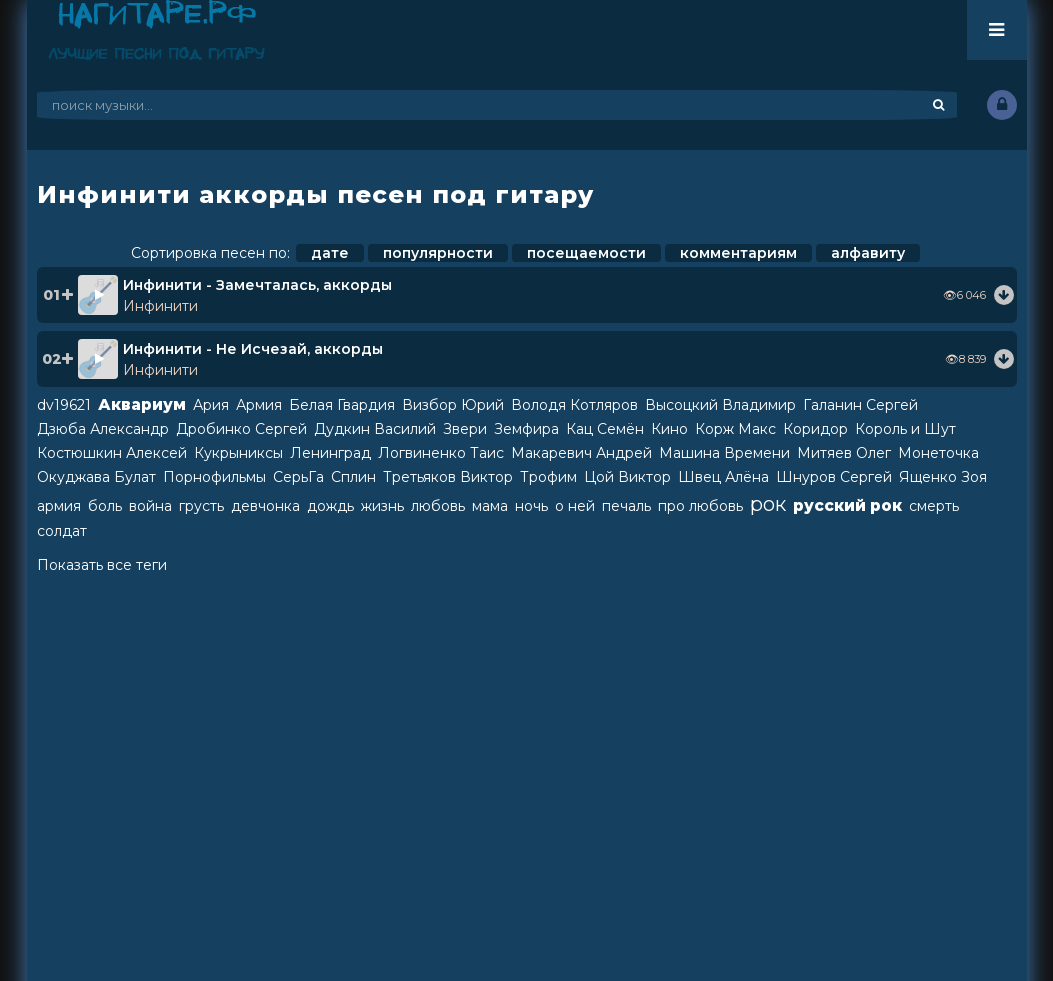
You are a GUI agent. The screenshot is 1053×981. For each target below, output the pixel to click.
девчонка (265, 506)
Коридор (815, 429)
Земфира (526, 429)
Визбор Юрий (453, 405)
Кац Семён (605, 429)
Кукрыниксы (238, 453)
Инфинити (160, 306)
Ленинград (330, 453)
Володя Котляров (574, 405)
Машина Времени (724, 453)
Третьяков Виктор (448, 477)
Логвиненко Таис (441, 453)
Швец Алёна (723, 477)
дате (330, 253)
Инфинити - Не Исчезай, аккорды (253, 349)
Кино (669, 429)
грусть (201, 506)
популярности (438, 253)
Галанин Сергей (860, 405)
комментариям (738, 253)
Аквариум (142, 404)
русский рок (847, 505)
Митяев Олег (844, 453)
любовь (438, 506)
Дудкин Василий (375, 429)
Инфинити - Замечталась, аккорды (257, 285)
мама (490, 506)
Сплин (353, 477)
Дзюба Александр (103, 429)
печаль (626, 506)
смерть (934, 506)
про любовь (700, 506)
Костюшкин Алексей (112, 453)
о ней (575, 506)
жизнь (382, 506)
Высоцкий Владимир (720, 405)
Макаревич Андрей (581, 453)
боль (105, 506)
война (150, 506)
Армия (259, 405)
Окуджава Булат (96, 477)
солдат (62, 531)
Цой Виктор (627, 477)
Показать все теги (102, 565)
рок (768, 504)
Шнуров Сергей (834, 477)
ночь (531, 506)
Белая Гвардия (342, 405)
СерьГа (298, 477)
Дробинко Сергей (241, 429)
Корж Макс (735, 429)
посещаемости (586, 253)
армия (59, 506)
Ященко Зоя (943, 477)
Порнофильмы (214, 477)
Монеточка (938, 453)
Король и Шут (905, 429)
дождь (330, 506)
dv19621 (64, 405)
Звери (465, 429)
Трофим (548, 477)
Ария (211, 405)
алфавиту (868, 253)
